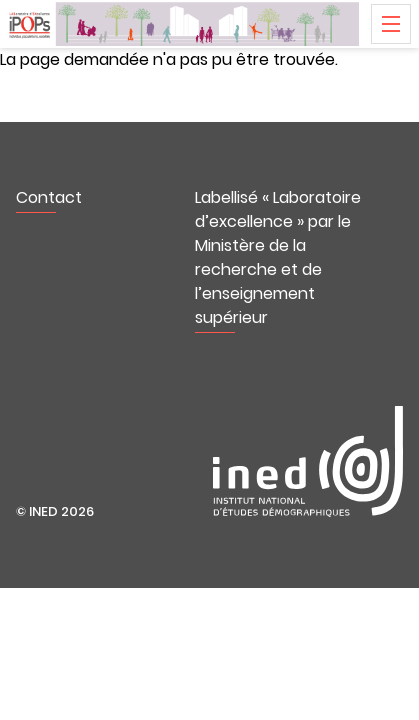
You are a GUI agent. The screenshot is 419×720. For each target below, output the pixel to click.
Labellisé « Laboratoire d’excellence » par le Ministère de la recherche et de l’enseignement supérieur (278, 257)
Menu (391, 24)
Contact (49, 197)
